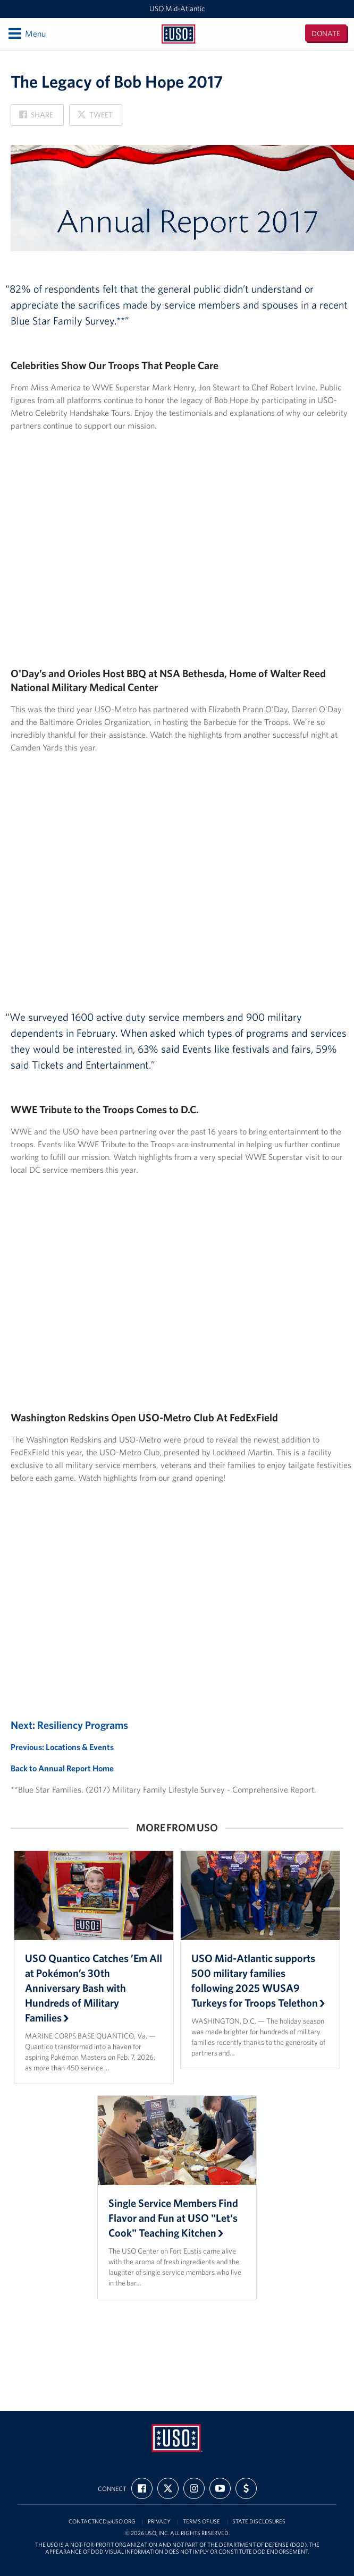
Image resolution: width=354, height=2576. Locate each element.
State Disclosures (258, 2521)
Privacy (159, 2521)
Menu (26, 33)
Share (36, 117)
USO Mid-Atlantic (177, 8)
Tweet (95, 117)
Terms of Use (201, 2521)
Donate (325, 33)
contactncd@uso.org (102, 2521)
